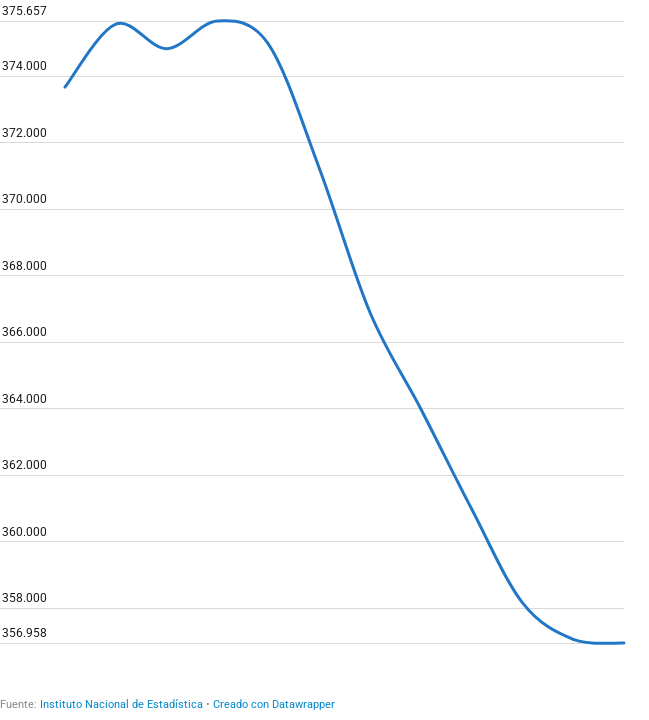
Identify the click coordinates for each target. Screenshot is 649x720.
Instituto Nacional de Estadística (121, 704)
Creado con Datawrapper (274, 704)
